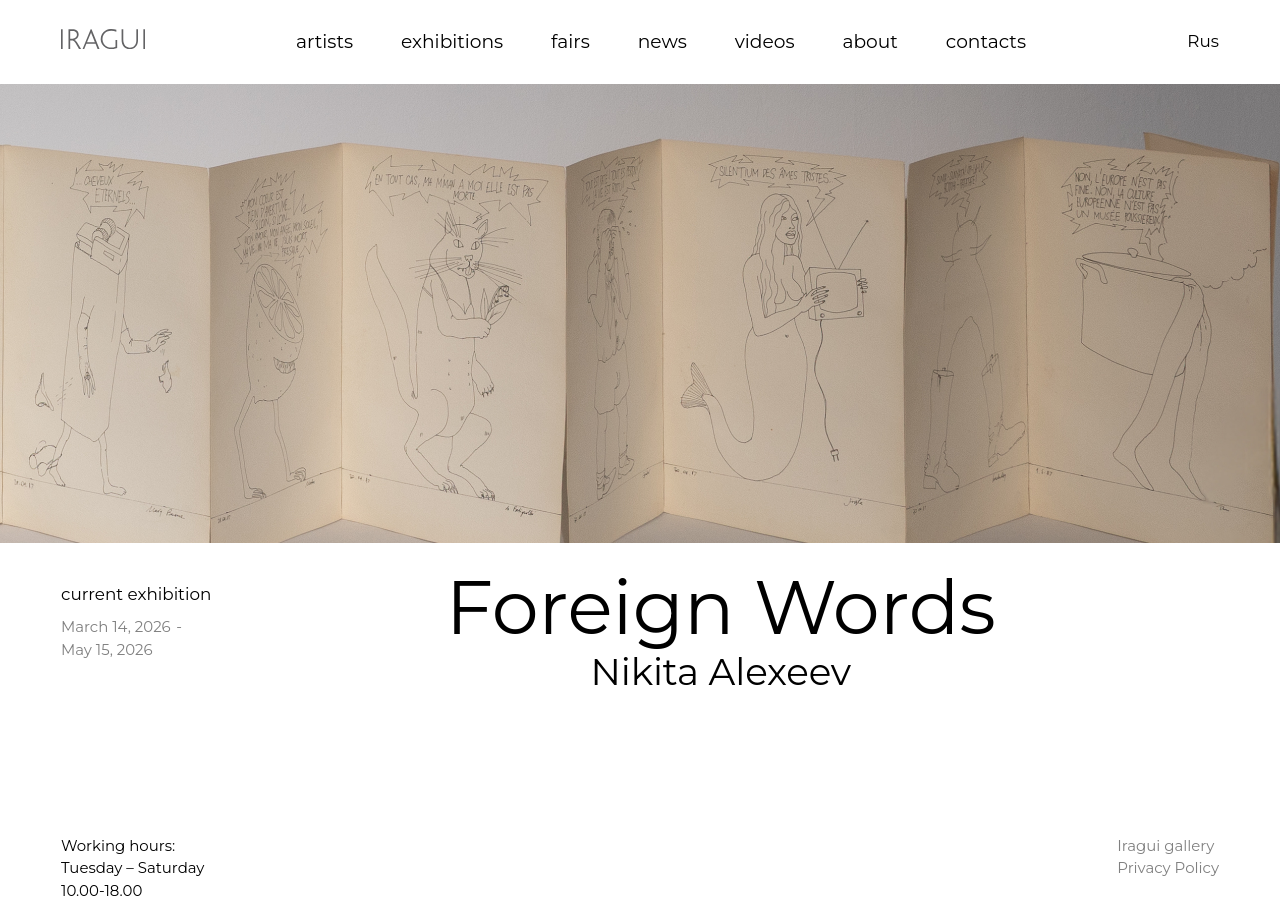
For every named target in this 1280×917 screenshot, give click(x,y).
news (662, 41)
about (869, 41)
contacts (986, 41)
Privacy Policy (1168, 868)
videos (765, 41)
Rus (1203, 41)
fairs (570, 41)
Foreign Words (721, 607)
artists (324, 41)
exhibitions (452, 41)
